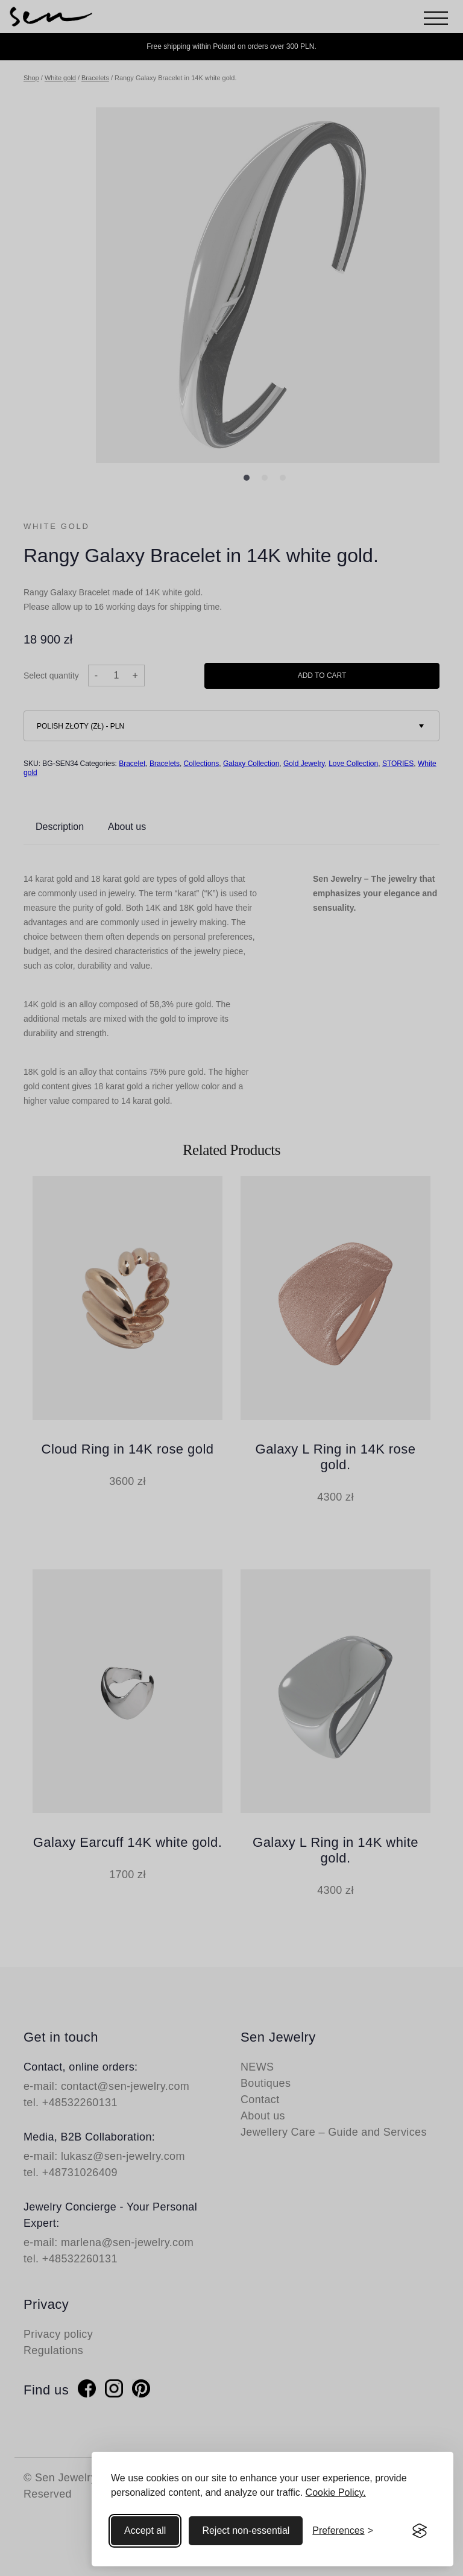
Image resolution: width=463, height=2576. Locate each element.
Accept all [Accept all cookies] (145, 2530)
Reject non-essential (245, 2530)
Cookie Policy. (336, 2492)
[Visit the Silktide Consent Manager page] (419, 2530)
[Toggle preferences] (342, 2530)
